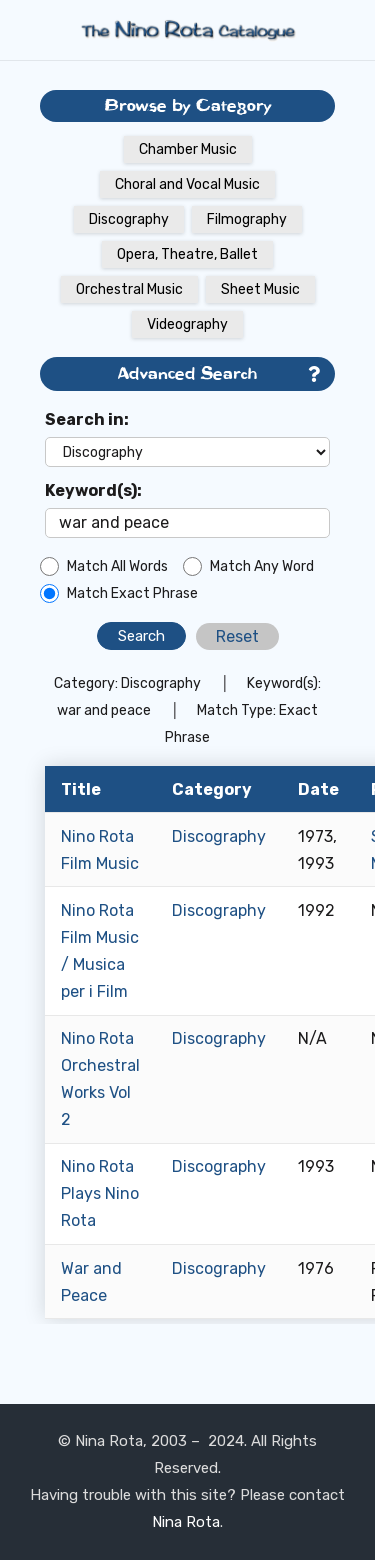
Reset (237, 636)
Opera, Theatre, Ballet (187, 254)
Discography (129, 219)
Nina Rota (186, 1522)
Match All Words (117, 566)
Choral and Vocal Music (187, 184)
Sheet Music (260, 289)
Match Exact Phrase (132, 593)
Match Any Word (262, 566)
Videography (187, 324)
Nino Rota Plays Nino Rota (100, 1193)
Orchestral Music (129, 289)
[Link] (188, 30)
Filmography (247, 219)
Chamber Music (188, 149)
